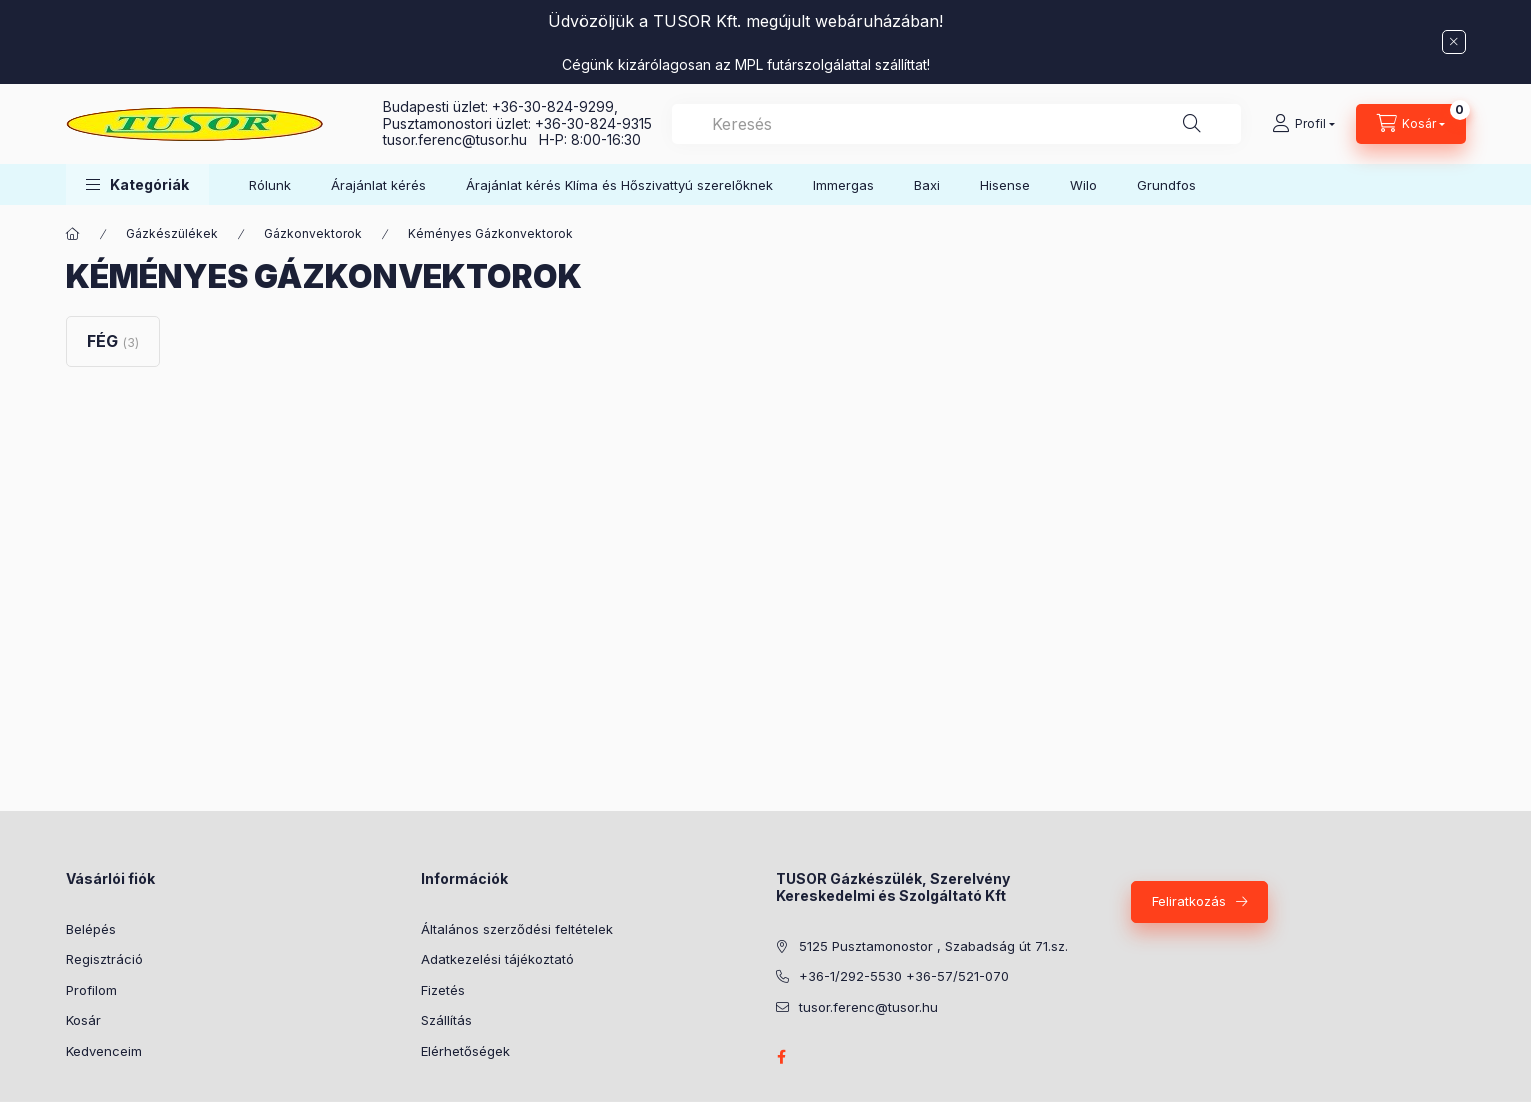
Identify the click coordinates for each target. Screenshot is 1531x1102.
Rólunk (270, 185)
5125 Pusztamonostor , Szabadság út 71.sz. (933, 946)
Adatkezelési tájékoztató (497, 959)
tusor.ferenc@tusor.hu (461, 139)
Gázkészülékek (172, 233)
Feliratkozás (1189, 901)
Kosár (83, 1020)
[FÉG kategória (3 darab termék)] (113, 341)
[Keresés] (1192, 124)
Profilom (91, 990)
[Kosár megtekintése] (1411, 124)
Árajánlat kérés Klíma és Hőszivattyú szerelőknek (619, 185)
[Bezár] (1454, 42)
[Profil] (1303, 124)
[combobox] (956, 124)
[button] (137, 184)
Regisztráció (104, 959)
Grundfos (1166, 185)
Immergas (843, 185)
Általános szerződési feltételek (517, 929)
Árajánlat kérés (378, 185)
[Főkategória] (73, 234)
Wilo (1083, 185)
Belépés (91, 929)
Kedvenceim (104, 1051)
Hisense (1005, 185)
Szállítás (446, 1020)
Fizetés (443, 990)
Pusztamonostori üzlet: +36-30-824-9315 (517, 123)
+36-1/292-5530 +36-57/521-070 (904, 976)
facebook (782, 1057)
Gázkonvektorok (313, 233)
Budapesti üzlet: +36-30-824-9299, (502, 106)
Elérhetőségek (465, 1051)
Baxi (927, 185)
